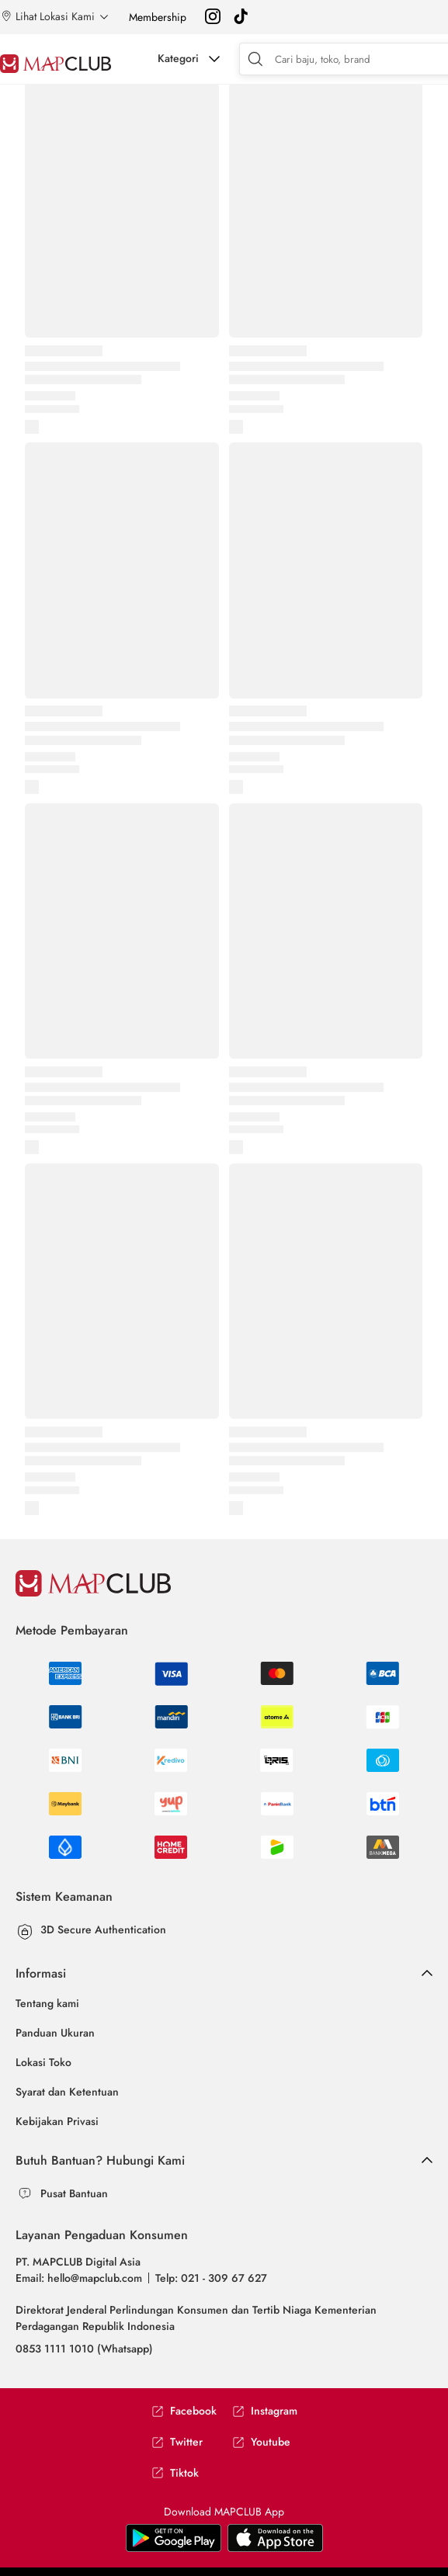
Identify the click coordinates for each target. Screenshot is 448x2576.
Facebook (184, 2411)
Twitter (177, 2442)
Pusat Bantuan (74, 2193)
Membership (157, 17)
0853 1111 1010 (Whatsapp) (84, 2348)
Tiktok (175, 2473)
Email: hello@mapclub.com (79, 2278)
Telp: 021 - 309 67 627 (211, 2278)
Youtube (261, 2442)
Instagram (264, 2411)
